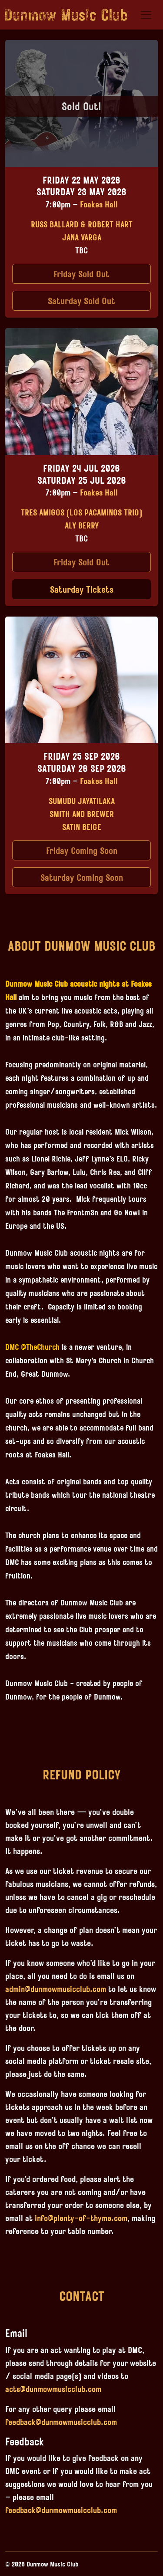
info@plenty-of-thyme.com (81, 2217)
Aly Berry (82, 525)
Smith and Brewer (82, 813)
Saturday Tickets (81, 589)
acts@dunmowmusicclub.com (53, 2388)
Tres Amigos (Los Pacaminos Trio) (81, 512)
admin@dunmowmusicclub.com (55, 1988)
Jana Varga (81, 237)
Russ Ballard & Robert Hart (82, 224)
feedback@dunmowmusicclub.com (61, 2421)
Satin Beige (81, 826)
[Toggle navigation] (146, 14)
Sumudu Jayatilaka (82, 800)
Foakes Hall (99, 204)
